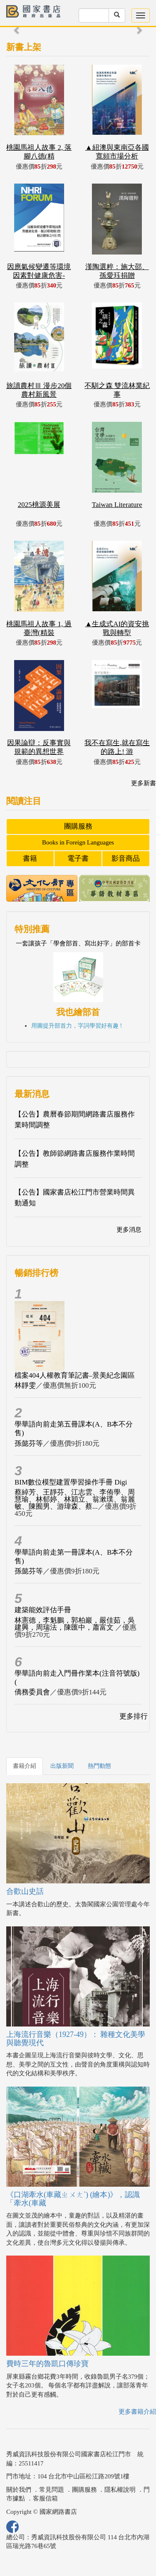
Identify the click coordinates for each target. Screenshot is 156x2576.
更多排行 (133, 1716)
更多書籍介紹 (137, 2411)
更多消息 (128, 1229)
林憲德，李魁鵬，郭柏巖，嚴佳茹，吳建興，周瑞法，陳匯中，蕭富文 (75, 1623)
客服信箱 (45, 2498)
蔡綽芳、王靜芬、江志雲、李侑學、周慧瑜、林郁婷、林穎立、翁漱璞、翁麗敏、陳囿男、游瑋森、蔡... (75, 1499)
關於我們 (18, 2489)
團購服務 (78, 826)
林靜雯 (25, 1385)
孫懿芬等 (29, 1443)
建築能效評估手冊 (43, 1610)
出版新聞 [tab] (62, 1766)
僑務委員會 (32, 1692)
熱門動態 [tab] (99, 1766)
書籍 (30, 858)
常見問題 (51, 2489)
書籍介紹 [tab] (24, 1766)
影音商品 (125, 858)
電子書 (78, 858)
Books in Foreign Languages (78, 842)
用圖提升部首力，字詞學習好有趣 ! (76, 1026)
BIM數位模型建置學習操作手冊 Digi (71, 1482)
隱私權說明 (120, 2489)
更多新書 (143, 783)
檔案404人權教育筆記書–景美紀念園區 (75, 1375)
